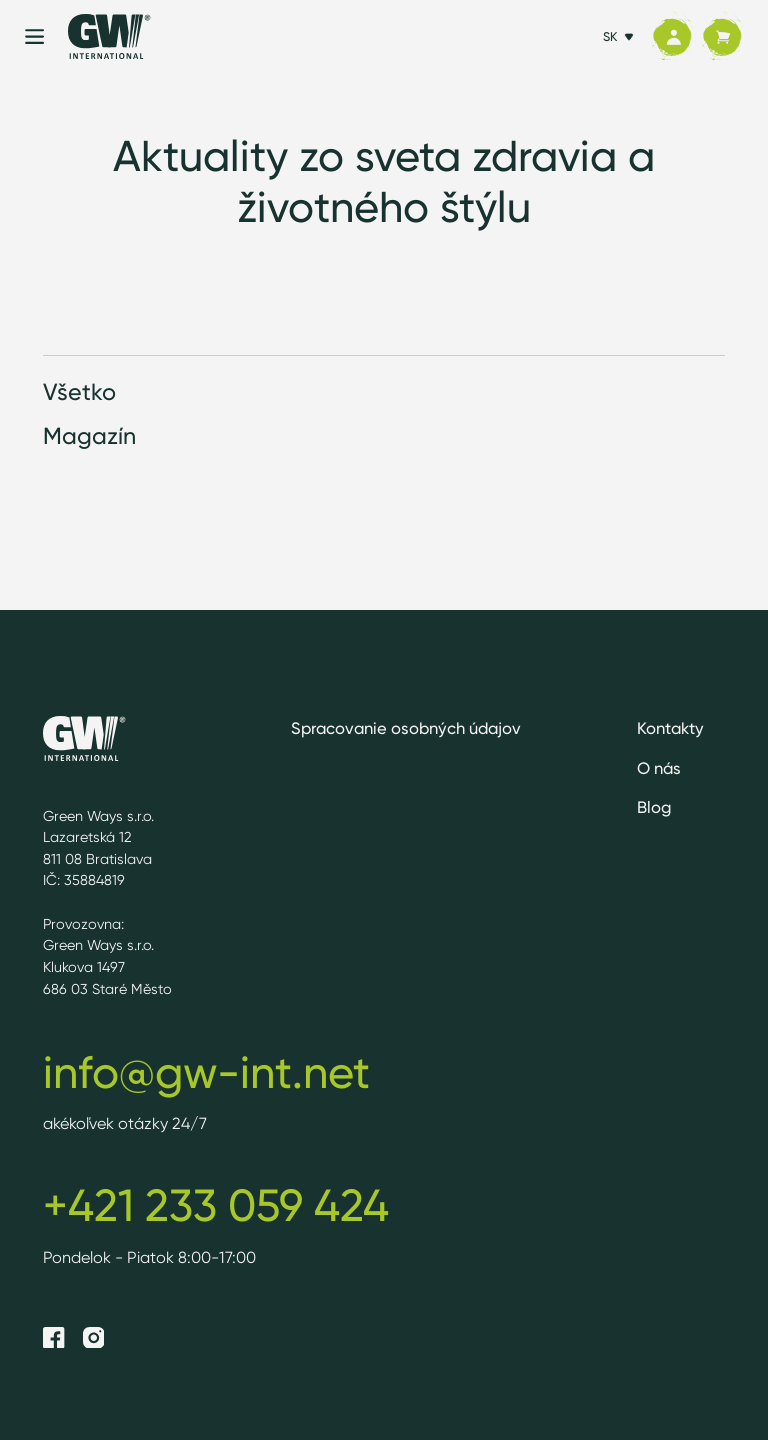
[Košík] (722, 37)
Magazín (89, 435)
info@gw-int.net (206, 1072)
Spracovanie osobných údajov (406, 728)
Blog (654, 807)
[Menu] (34, 36)
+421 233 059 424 (216, 1205)
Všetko (79, 391)
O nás (659, 768)
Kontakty (670, 728)
